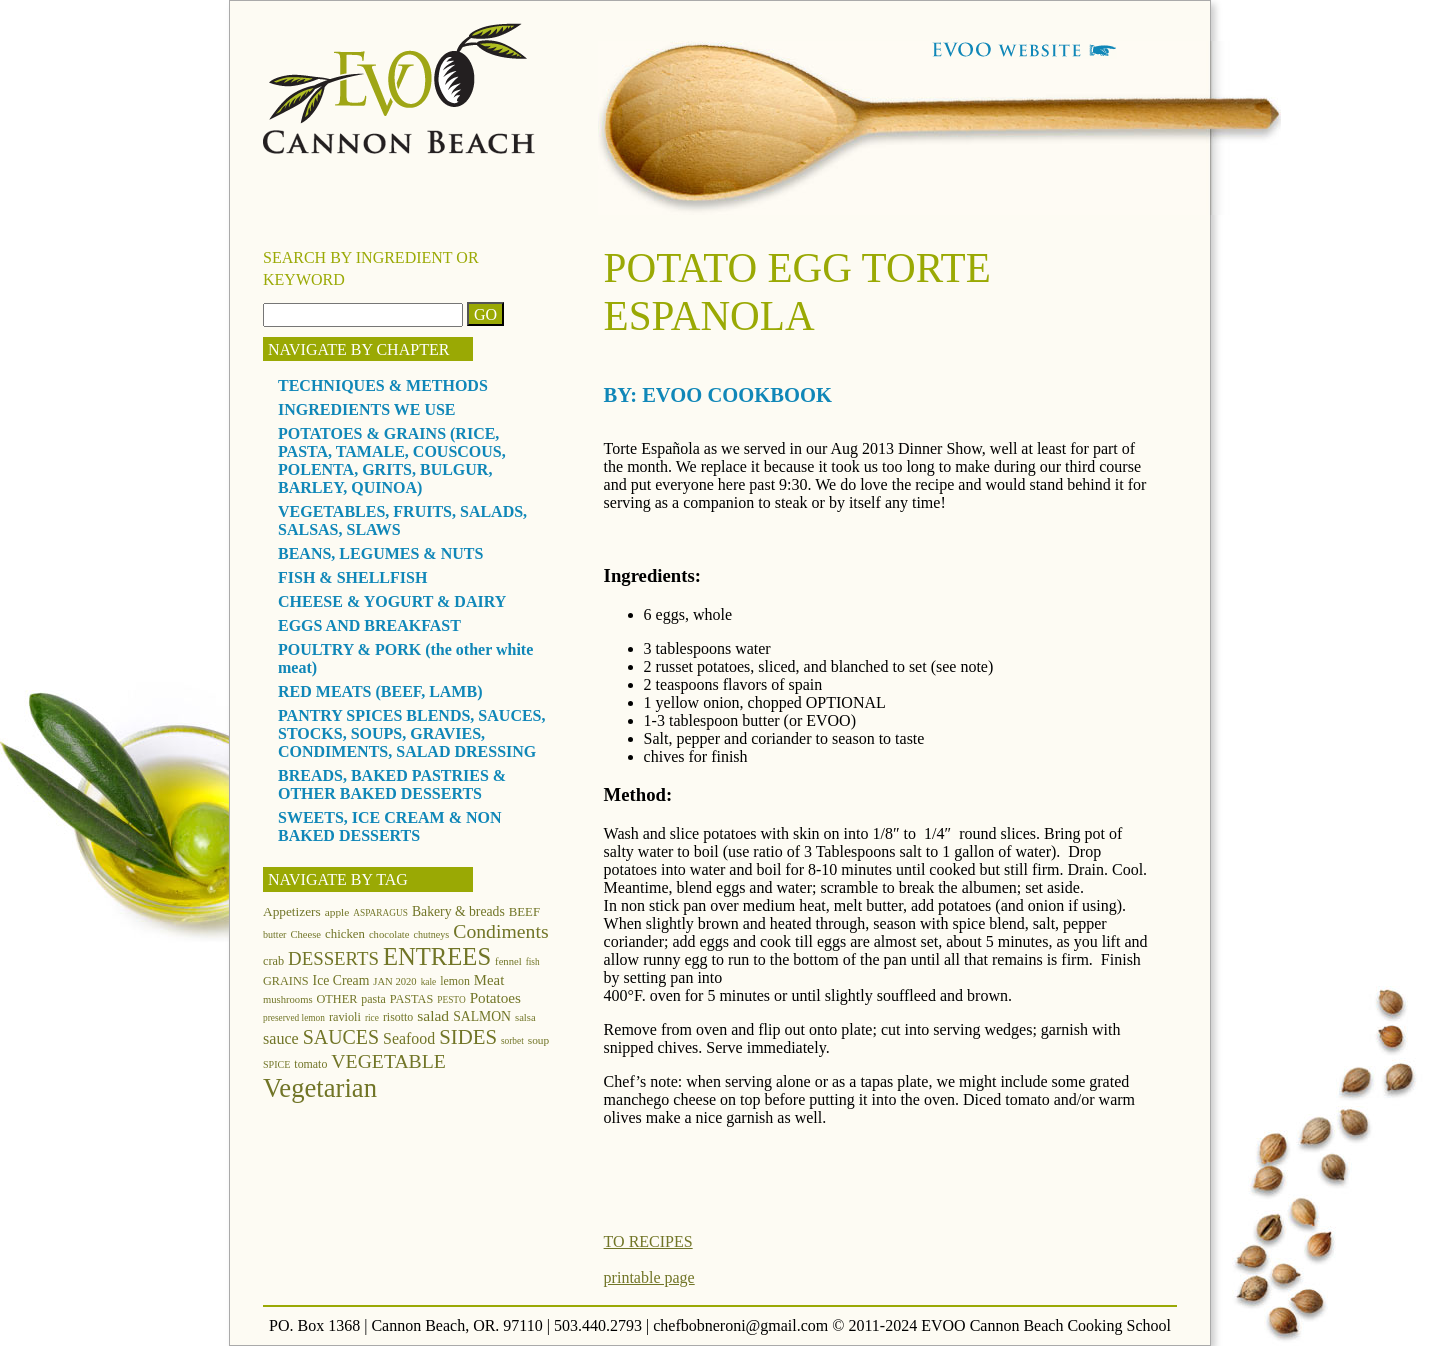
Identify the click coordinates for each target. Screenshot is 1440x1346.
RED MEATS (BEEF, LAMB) (380, 691)
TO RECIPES (648, 1241)
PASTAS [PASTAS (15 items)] (412, 999)
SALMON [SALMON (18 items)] (482, 1016)
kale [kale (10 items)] (429, 982)
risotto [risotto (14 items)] (398, 1017)
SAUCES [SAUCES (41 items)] (341, 1037)
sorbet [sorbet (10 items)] (512, 1041)
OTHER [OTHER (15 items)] (337, 999)
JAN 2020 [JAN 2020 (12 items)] (394, 981)
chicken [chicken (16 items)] (345, 934)
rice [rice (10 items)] (372, 1018)
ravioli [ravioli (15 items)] (345, 1017)
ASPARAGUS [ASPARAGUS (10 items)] (380, 913)
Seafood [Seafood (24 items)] (409, 1038)
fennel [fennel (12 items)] (508, 961)
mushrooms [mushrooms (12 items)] (288, 999)
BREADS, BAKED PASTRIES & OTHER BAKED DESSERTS (392, 784)
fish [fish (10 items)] (533, 962)
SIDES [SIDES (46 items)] (468, 1037)
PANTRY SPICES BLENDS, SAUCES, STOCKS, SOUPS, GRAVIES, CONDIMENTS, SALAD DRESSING (412, 733)
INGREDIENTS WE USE (367, 409)
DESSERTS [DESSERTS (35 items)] (333, 958)
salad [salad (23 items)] (433, 1015)
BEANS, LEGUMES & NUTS (380, 553)
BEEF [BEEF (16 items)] (524, 912)
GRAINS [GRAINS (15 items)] (286, 981)
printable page (649, 1277)
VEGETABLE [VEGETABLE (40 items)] (388, 1061)
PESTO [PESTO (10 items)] (451, 1000)
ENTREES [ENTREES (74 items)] (437, 956)
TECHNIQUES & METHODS (383, 385)
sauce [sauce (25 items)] (281, 1038)
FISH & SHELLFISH (352, 577)
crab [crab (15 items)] (273, 961)
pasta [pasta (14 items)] (373, 999)
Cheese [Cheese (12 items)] (305, 934)
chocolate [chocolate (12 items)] (389, 934)
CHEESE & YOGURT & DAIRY (392, 601)
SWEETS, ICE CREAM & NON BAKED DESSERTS (390, 826)
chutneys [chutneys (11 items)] (432, 934)
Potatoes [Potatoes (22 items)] (495, 997)
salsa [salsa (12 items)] (525, 1017)
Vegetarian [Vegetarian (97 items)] (320, 1088)
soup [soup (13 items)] (538, 1040)
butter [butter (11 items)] (274, 934)
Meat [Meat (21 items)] (489, 980)
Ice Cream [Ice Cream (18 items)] (341, 980)
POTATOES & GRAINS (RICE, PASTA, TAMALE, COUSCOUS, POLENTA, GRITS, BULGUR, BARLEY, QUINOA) (392, 460)
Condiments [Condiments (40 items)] (500, 931)
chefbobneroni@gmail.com (740, 1325)
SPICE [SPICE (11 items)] (276, 1064)
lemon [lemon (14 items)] (455, 981)
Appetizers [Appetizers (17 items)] (292, 911)
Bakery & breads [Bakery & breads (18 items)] (458, 911)
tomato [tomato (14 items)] (310, 1064)
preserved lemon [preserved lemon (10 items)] (294, 1018)
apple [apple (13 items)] (337, 912)
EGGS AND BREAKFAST (369, 625)
